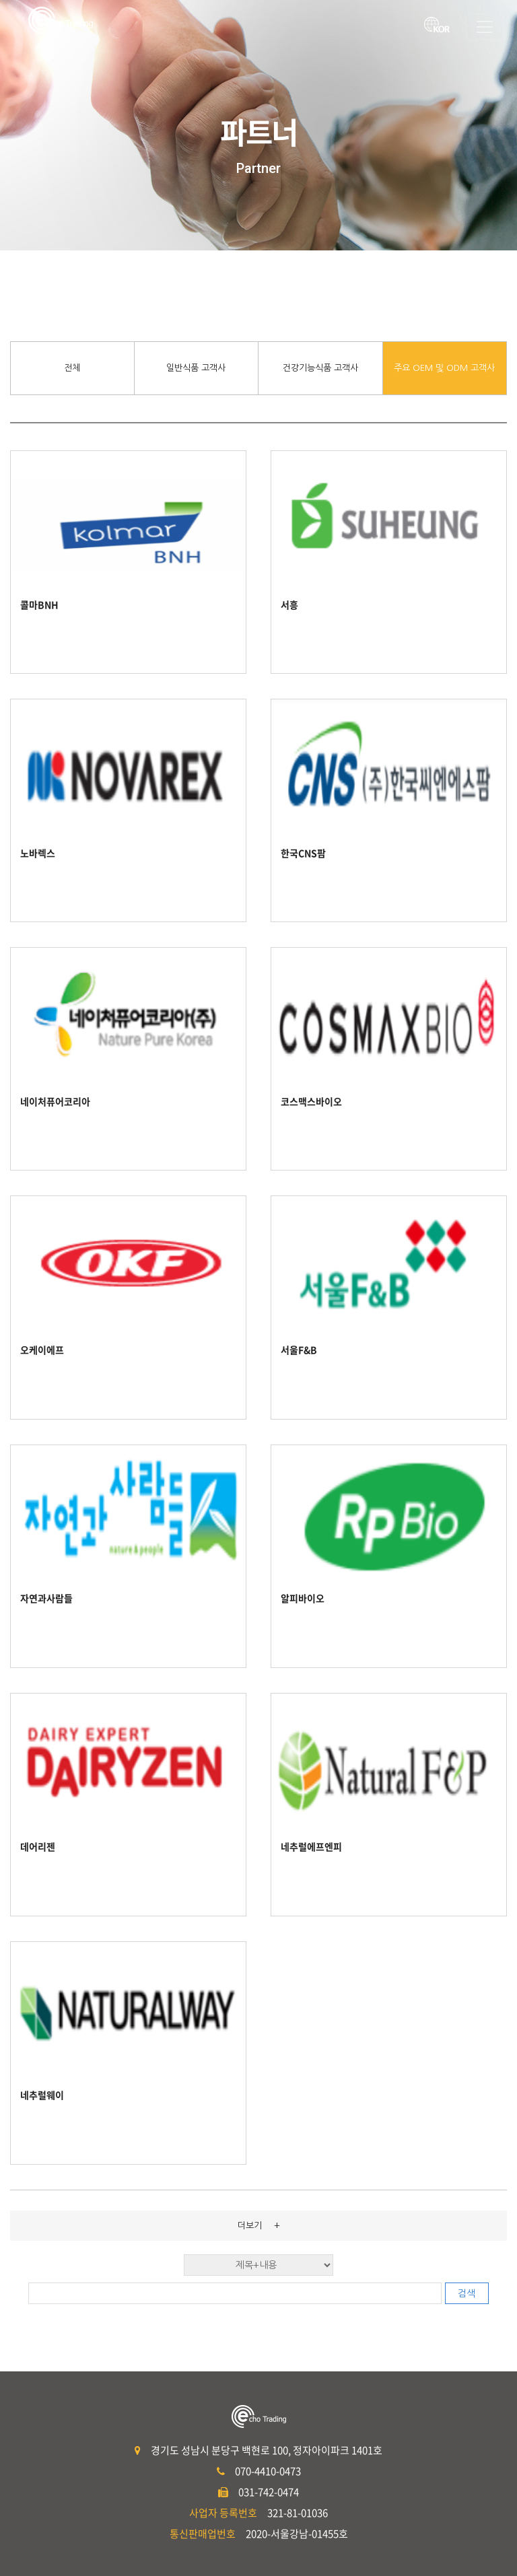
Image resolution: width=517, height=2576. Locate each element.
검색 (466, 2293)
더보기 (259, 2225)
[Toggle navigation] (485, 26)
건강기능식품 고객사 (320, 367)
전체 (72, 367)
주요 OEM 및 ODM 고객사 (444, 367)
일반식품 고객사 (196, 367)
